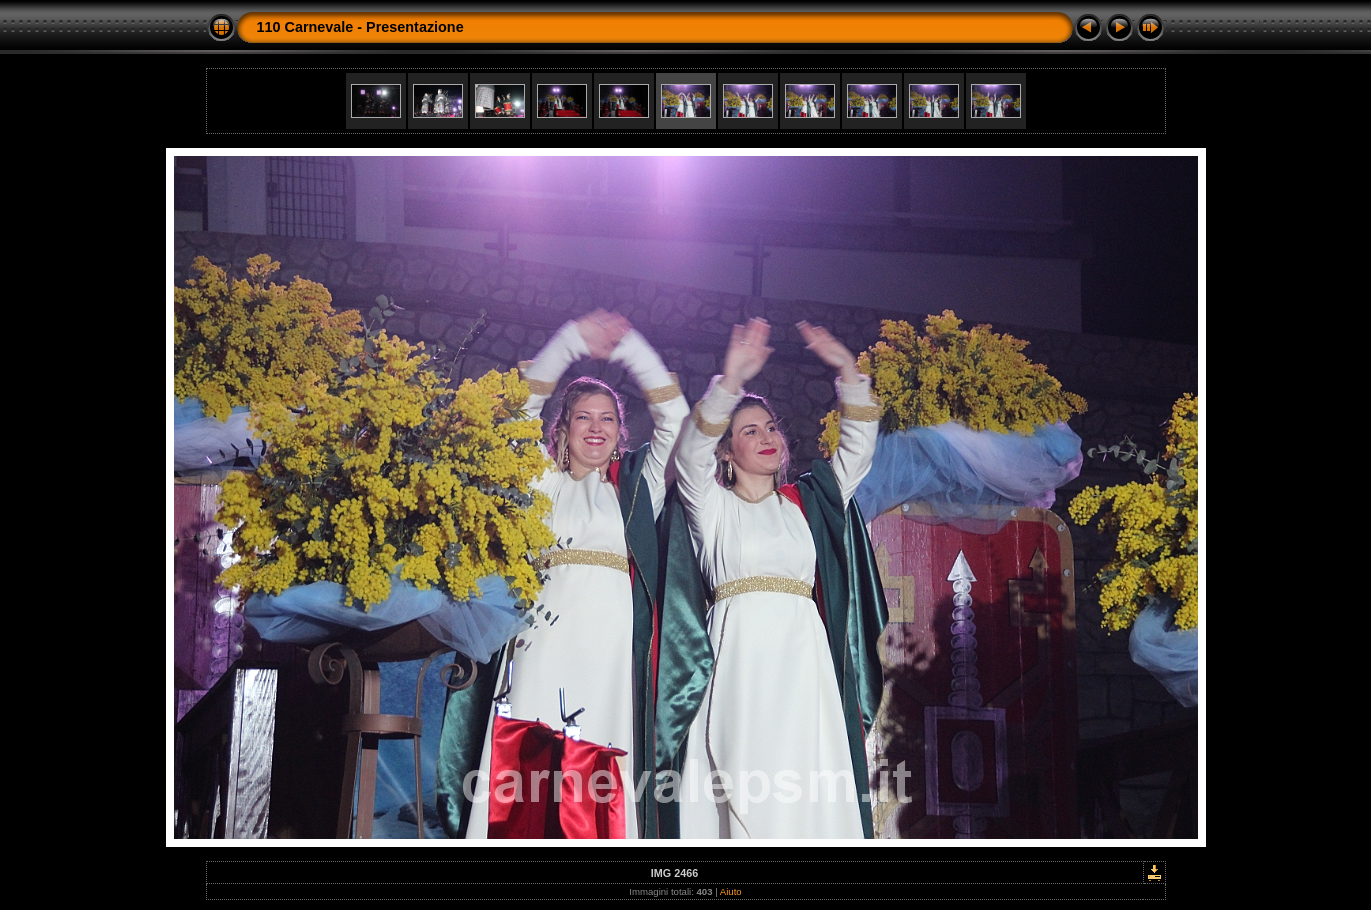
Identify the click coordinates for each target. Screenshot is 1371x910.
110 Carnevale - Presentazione (360, 27)
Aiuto (731, 891)
